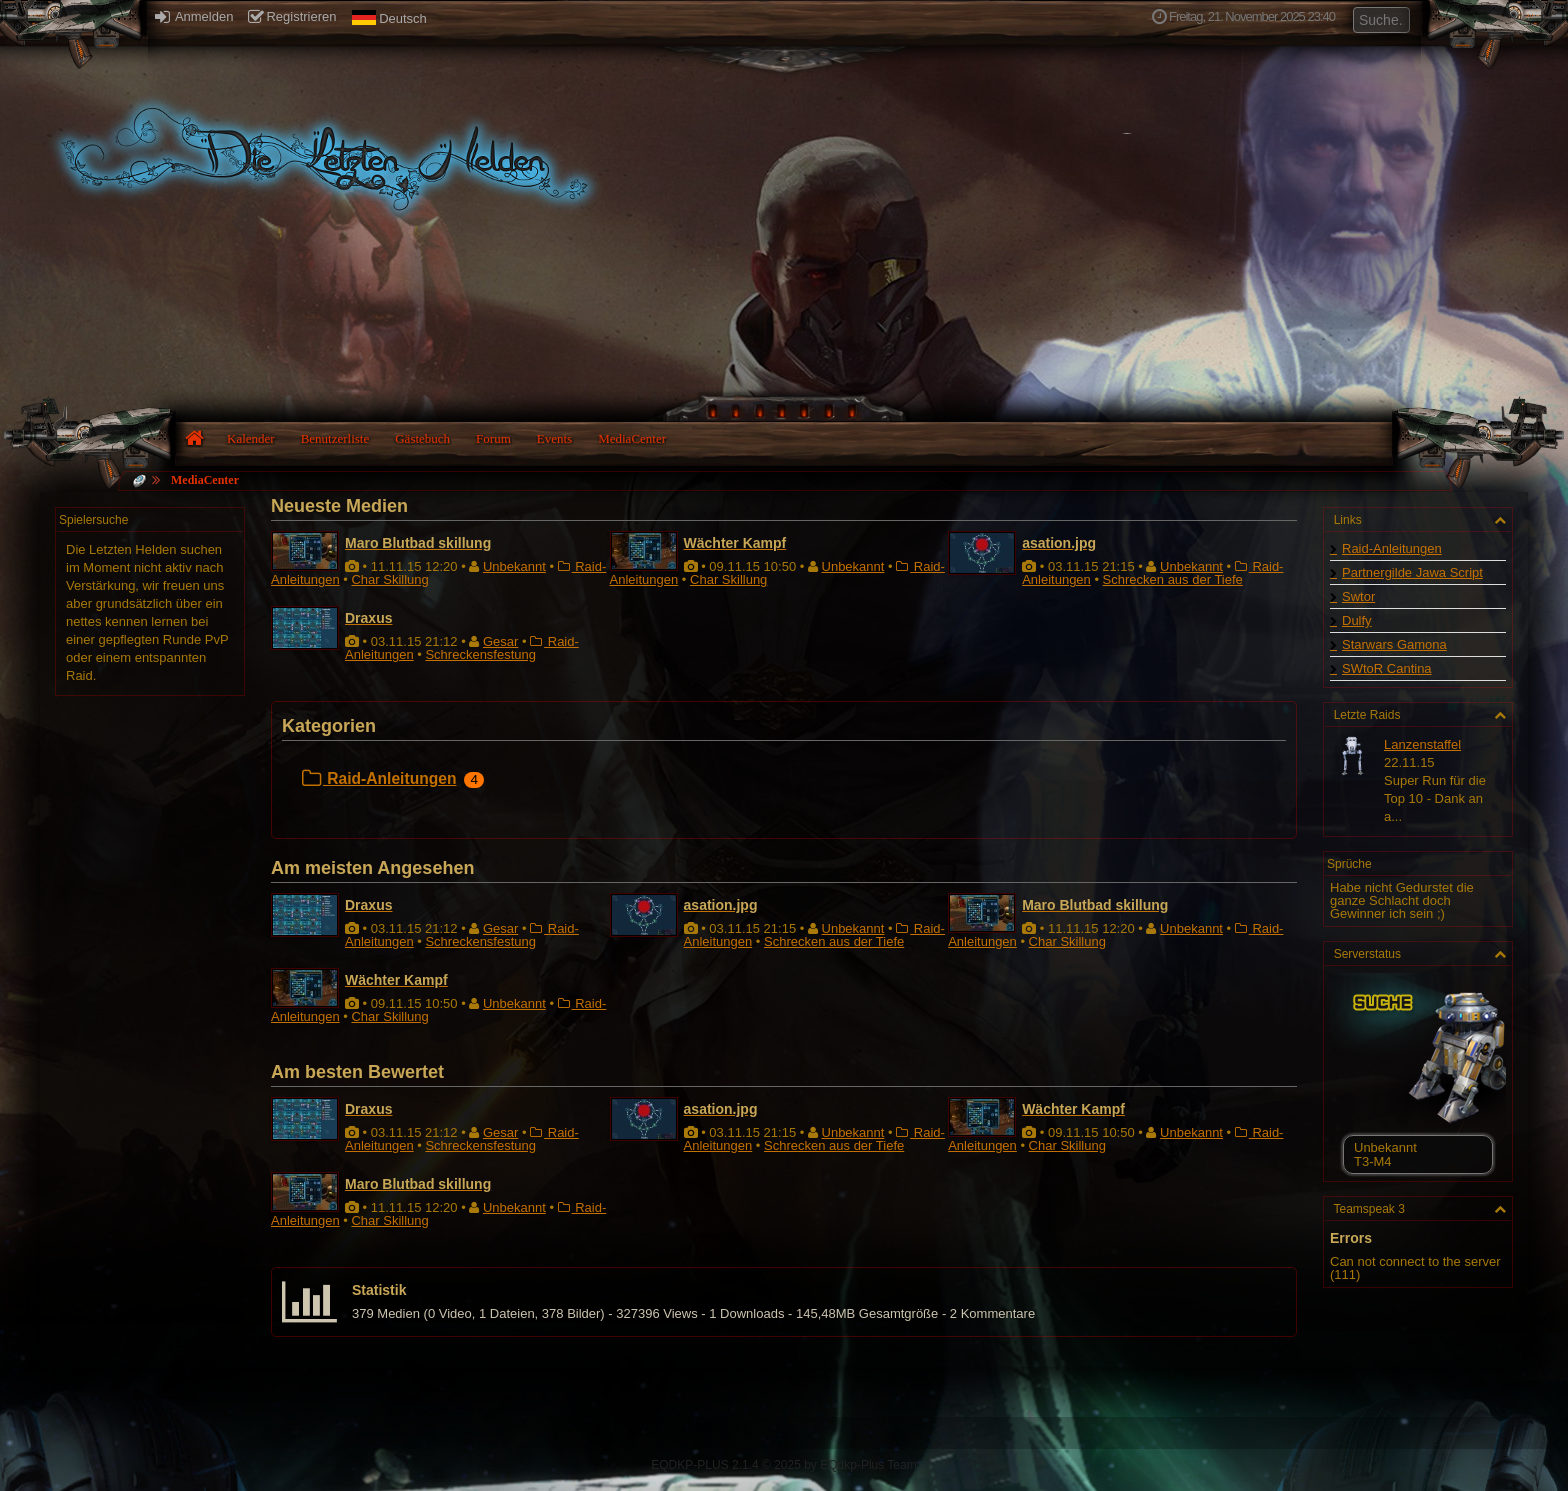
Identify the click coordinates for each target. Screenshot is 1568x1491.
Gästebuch (422, 438)
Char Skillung (389, 579)
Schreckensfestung (480, 654)
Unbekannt (514, 566)
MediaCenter (632, 438)
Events (554, 438)
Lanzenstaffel (1422, 744)
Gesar (500, 641)
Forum (493, 438)
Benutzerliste (335, 438)
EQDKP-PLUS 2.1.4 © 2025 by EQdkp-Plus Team (783, 1465)
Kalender (251, 438)
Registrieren (292, 16)
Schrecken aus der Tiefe (1173, 579)
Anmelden (194, 16)
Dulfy (1357, 620)
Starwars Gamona (1394, 644)
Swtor (1358, 596)
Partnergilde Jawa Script (1412, 572)
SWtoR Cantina (1387, 668)
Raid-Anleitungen (379, 778)
